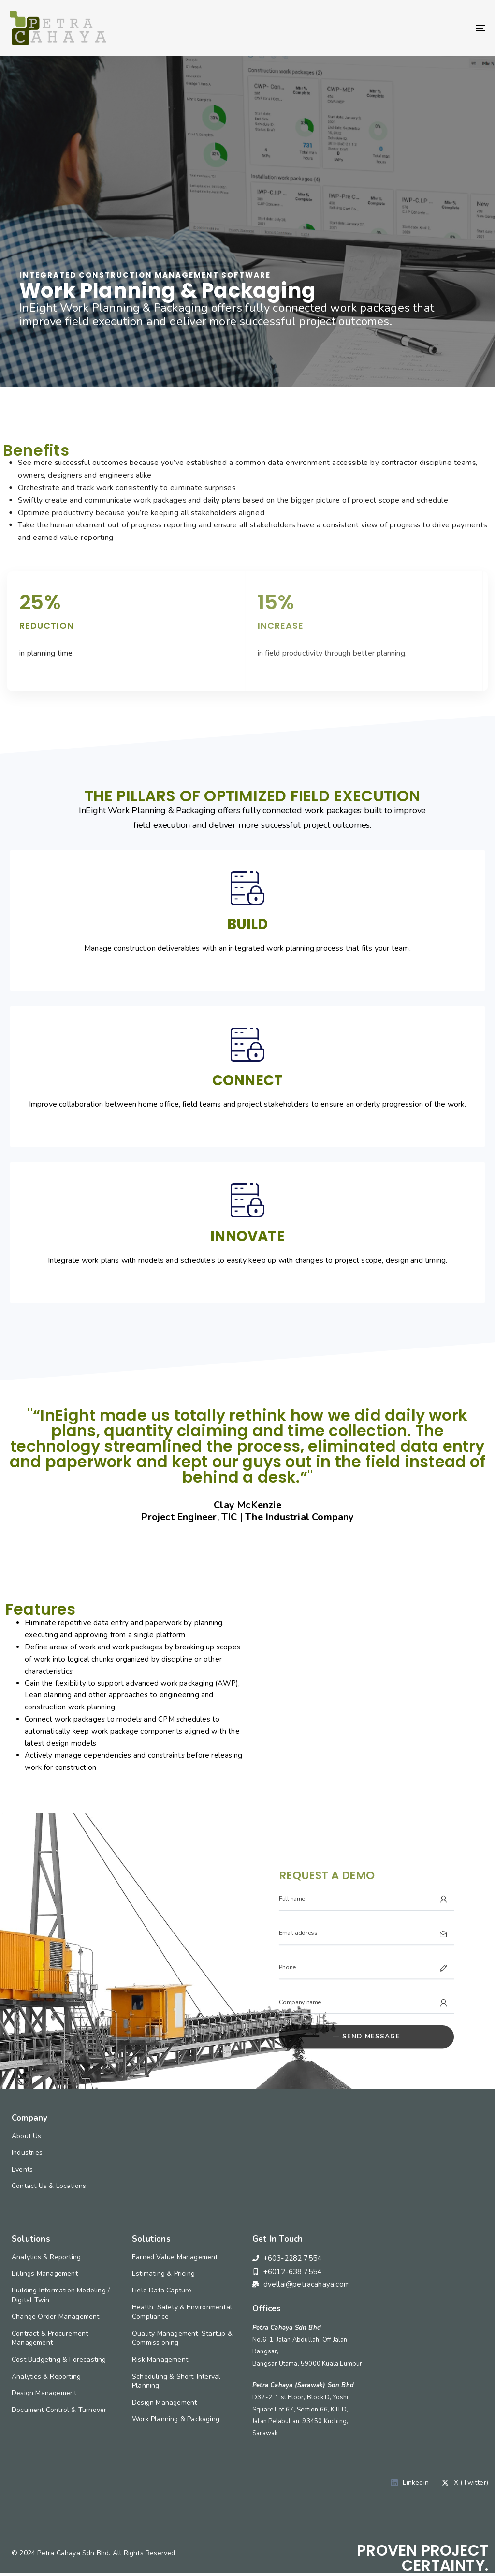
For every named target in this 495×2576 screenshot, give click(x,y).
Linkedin (410, 2482)
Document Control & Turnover (59, 2409)
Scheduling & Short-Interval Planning (176, 2381)
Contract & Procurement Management (50, 2338)
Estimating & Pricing (163, 2273)
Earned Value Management (175, 2256)
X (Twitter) (465, 2482)
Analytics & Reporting (46, 2256)
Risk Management (160, 2359)
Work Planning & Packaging (175, 2419)
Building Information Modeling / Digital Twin (61, 2295)
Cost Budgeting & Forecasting (59, 2359)
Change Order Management (56, 2316)
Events (22, 2169)
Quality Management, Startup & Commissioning (182, 2338)
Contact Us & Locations (49, 2185)
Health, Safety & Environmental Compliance (182, 2312)
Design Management (44, 2392)
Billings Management (45, 2273)
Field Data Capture (162, 2290)
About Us (27, 2136)
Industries (27, 2152)
